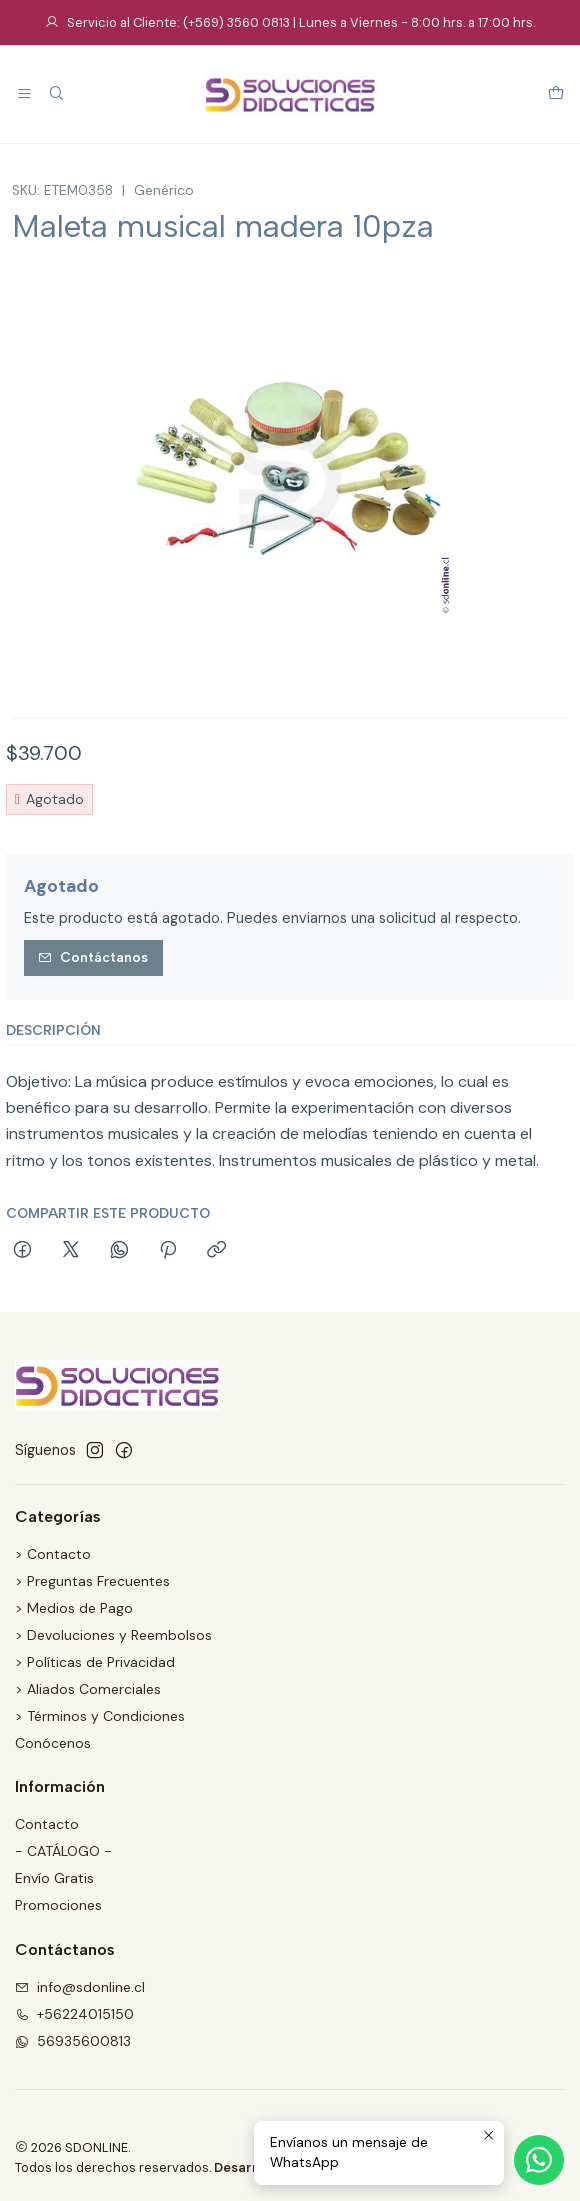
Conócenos (53, 1743)
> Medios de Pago (74, 1608)
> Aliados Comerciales (88, 1689)
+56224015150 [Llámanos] (74, 2014)
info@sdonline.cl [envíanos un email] (80, 1987)
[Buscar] (55, 94)
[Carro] (556, 94)
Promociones (58, 1905)
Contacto (47, 1824)
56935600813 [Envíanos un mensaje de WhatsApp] (73, 2041)
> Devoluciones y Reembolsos (113, 1635)
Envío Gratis (54, 1878)
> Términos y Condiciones (100, 1716)
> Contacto (53, 1554)
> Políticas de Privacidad (95, 1662)
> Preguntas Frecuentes (92, 1581)
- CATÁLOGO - (63, 1851)
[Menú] (24, 94)
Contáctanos (93, 957)
